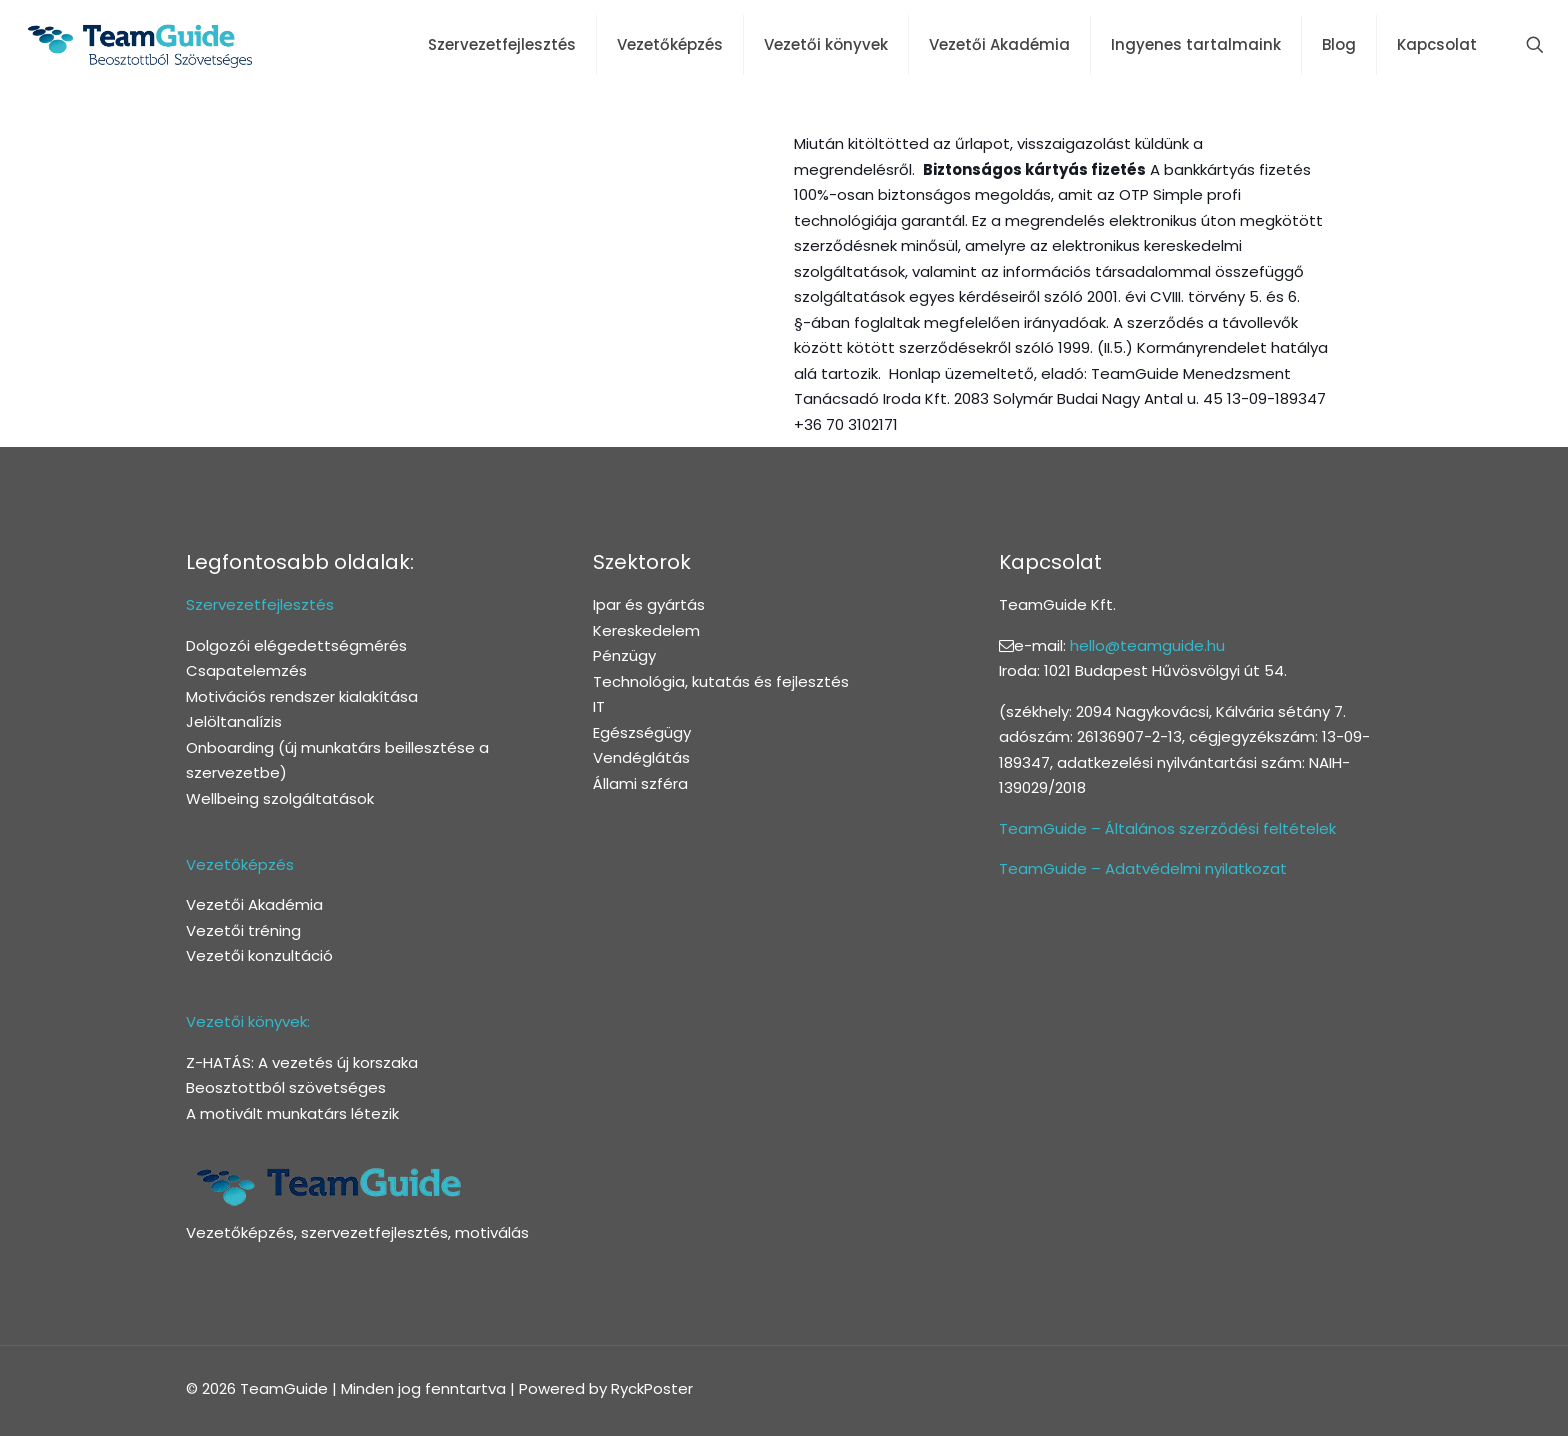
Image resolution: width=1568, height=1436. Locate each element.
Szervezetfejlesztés (260, 604)
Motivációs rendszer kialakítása (302, 696)
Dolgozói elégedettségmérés (296, 645)
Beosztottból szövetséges (286, 1087)
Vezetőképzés (240, 864)
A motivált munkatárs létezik (292, 1113)
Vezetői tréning (243, 930)
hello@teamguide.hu (1147, 645)
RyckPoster (652, 1388)
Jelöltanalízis (234, 721)
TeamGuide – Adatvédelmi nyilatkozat (1143, 868)
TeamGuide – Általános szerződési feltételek (1167, 828)
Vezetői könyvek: (248, 1021)
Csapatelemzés (246, 670)
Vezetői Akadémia (254, 904)
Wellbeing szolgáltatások (280, 798)
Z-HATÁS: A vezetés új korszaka (302, 1062)
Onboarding (230, 747)
